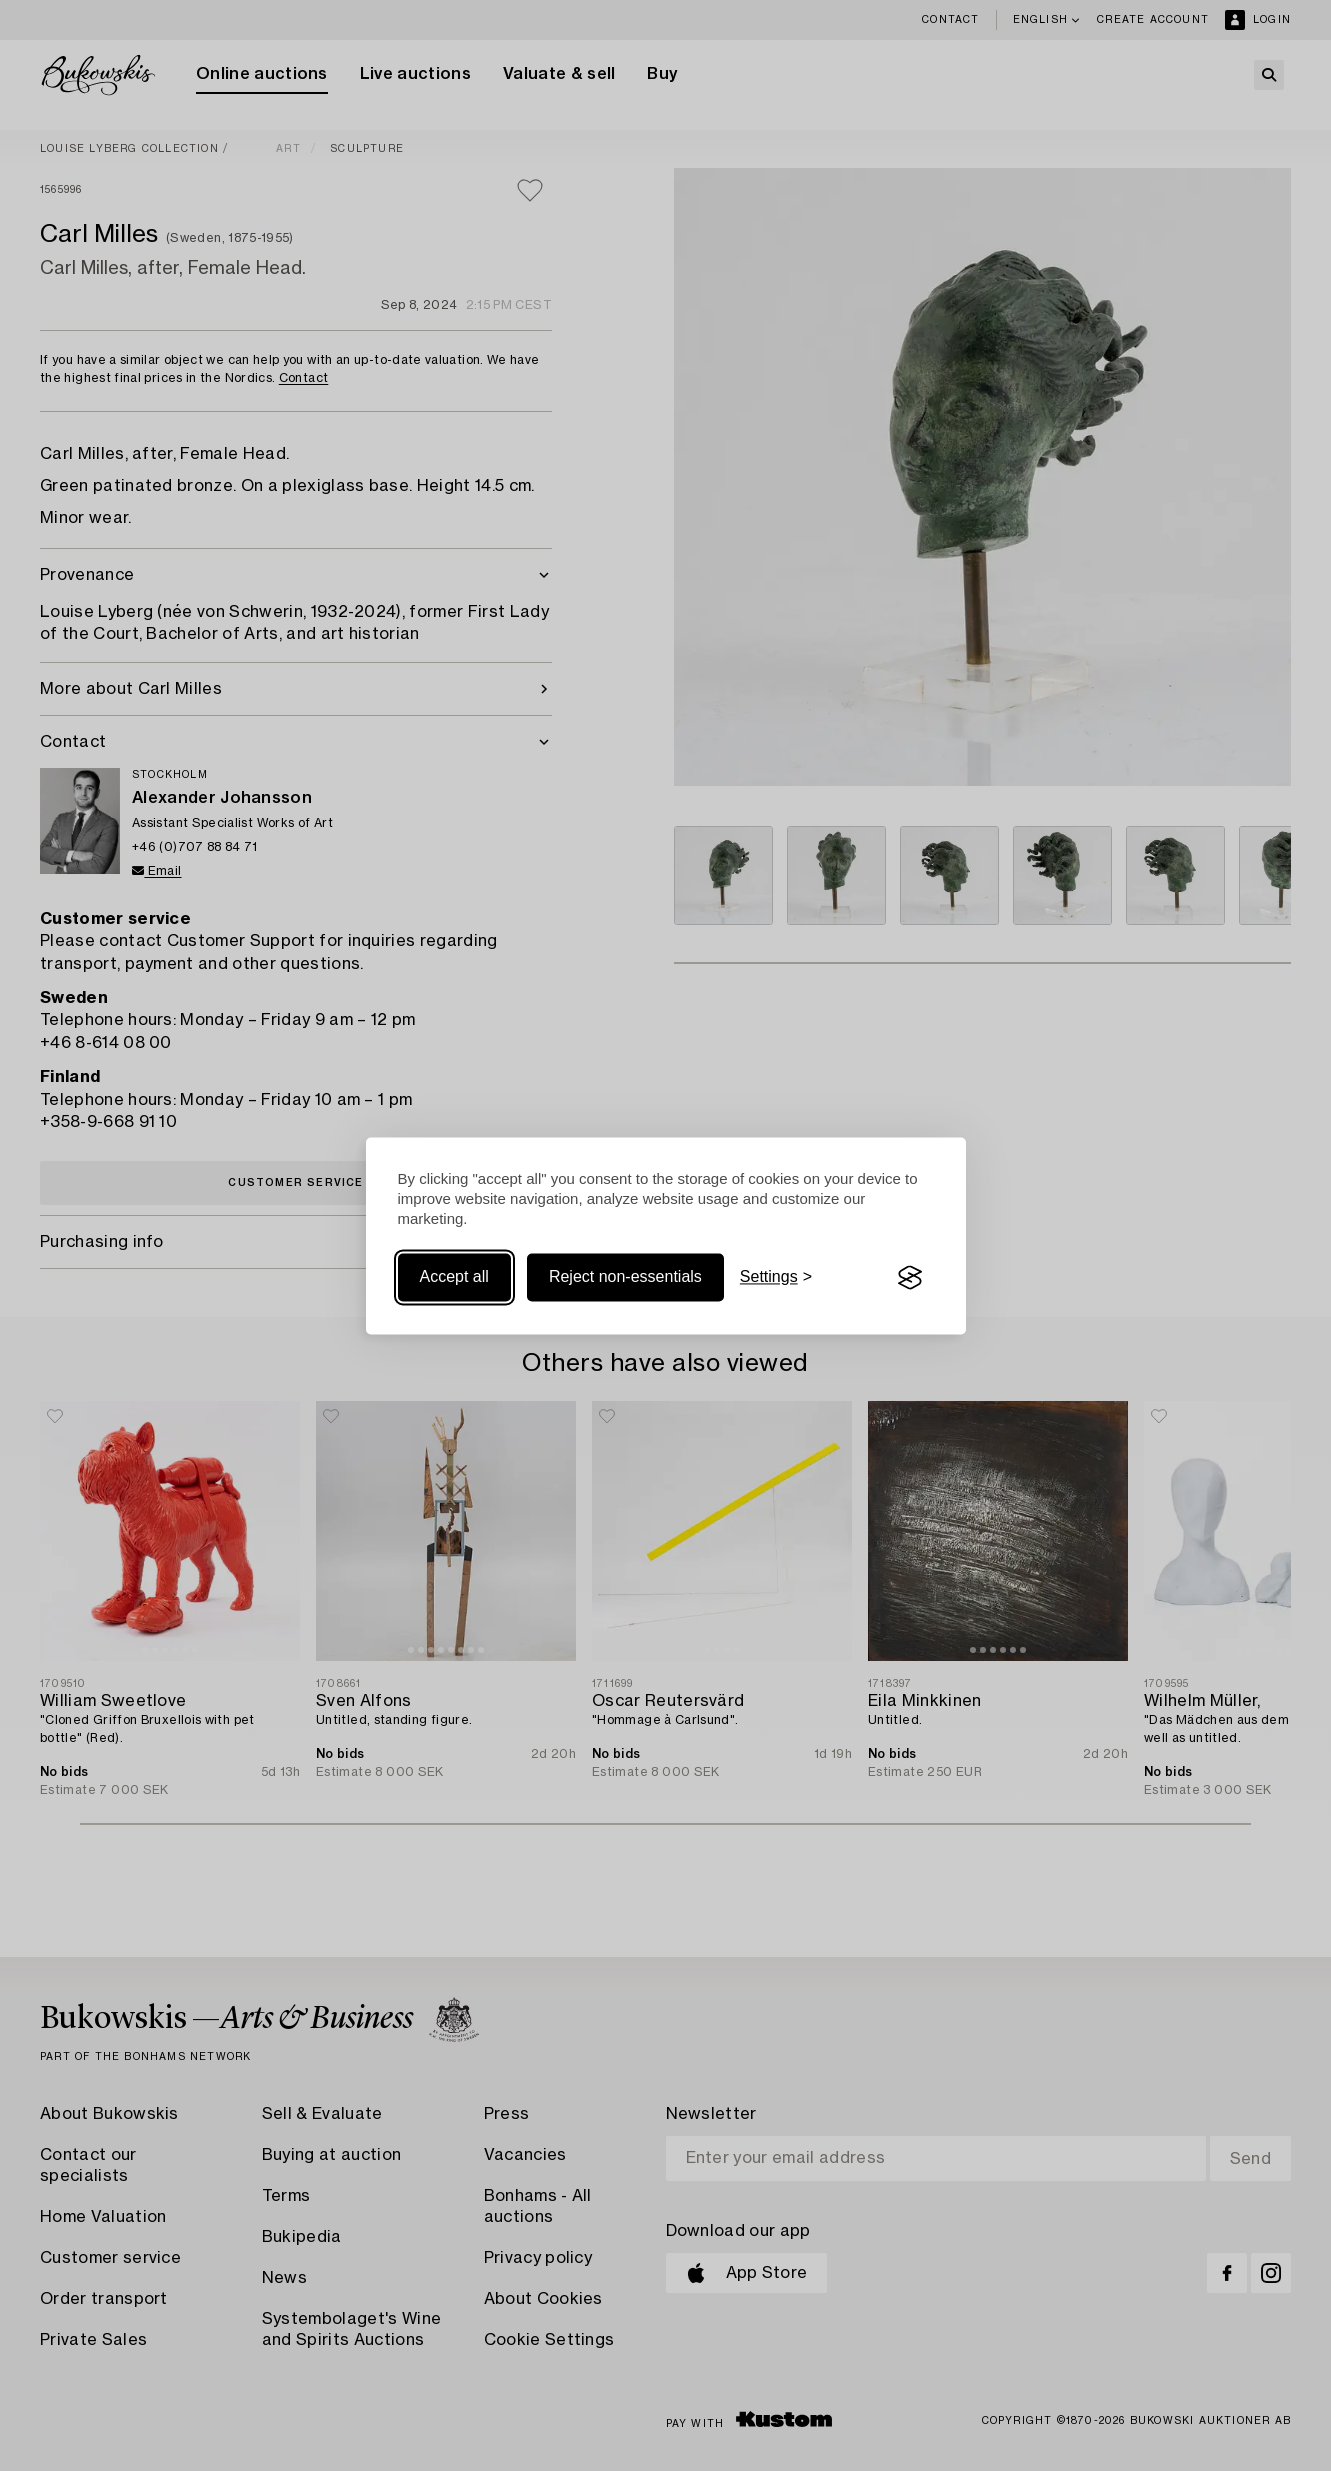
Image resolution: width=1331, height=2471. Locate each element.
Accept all (454, 1277)
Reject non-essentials (625, 1277)
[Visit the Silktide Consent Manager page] (910, 1278)
